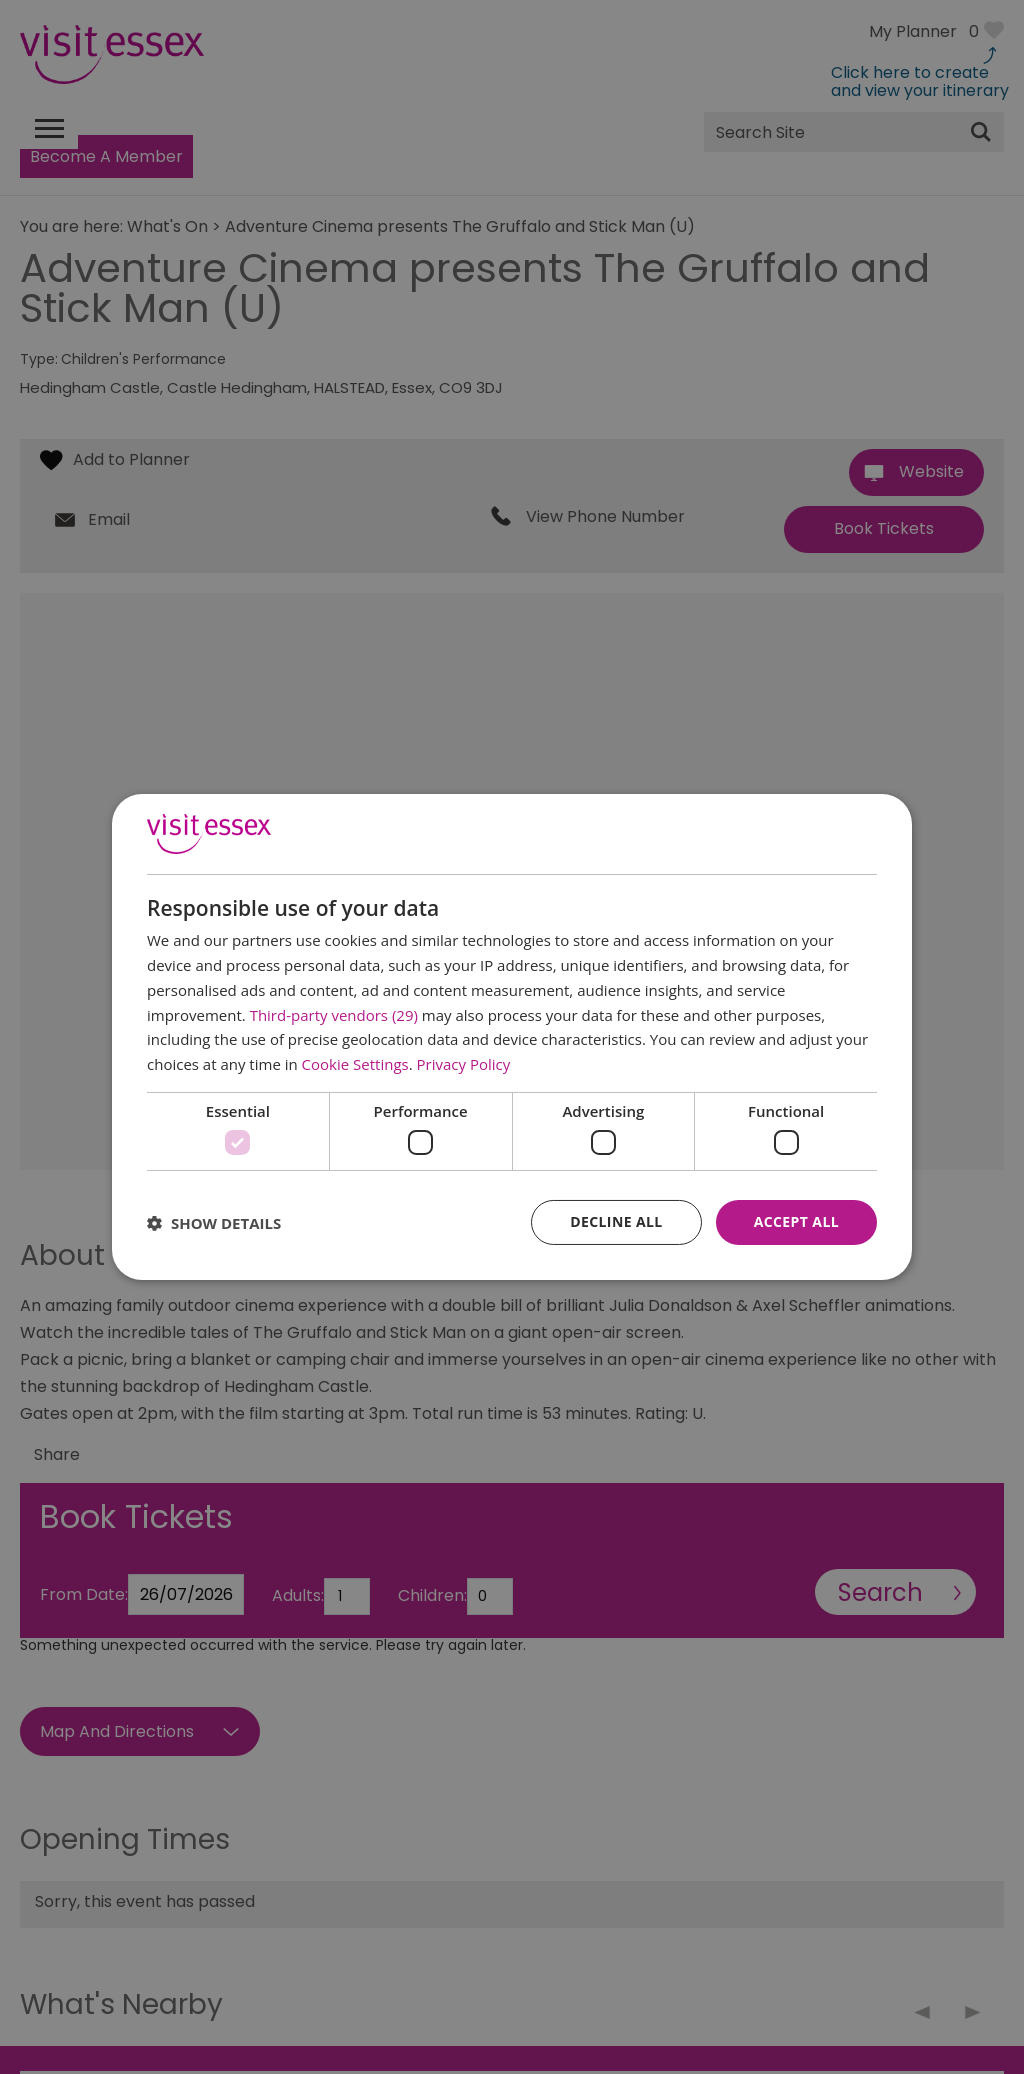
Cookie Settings (355, 1064)
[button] (214, 1223)
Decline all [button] (616, 1221)
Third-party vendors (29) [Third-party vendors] (334, 1015)
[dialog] (512, 1037)
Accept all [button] (796, 1221)
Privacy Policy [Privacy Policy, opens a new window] (464, 1064)
